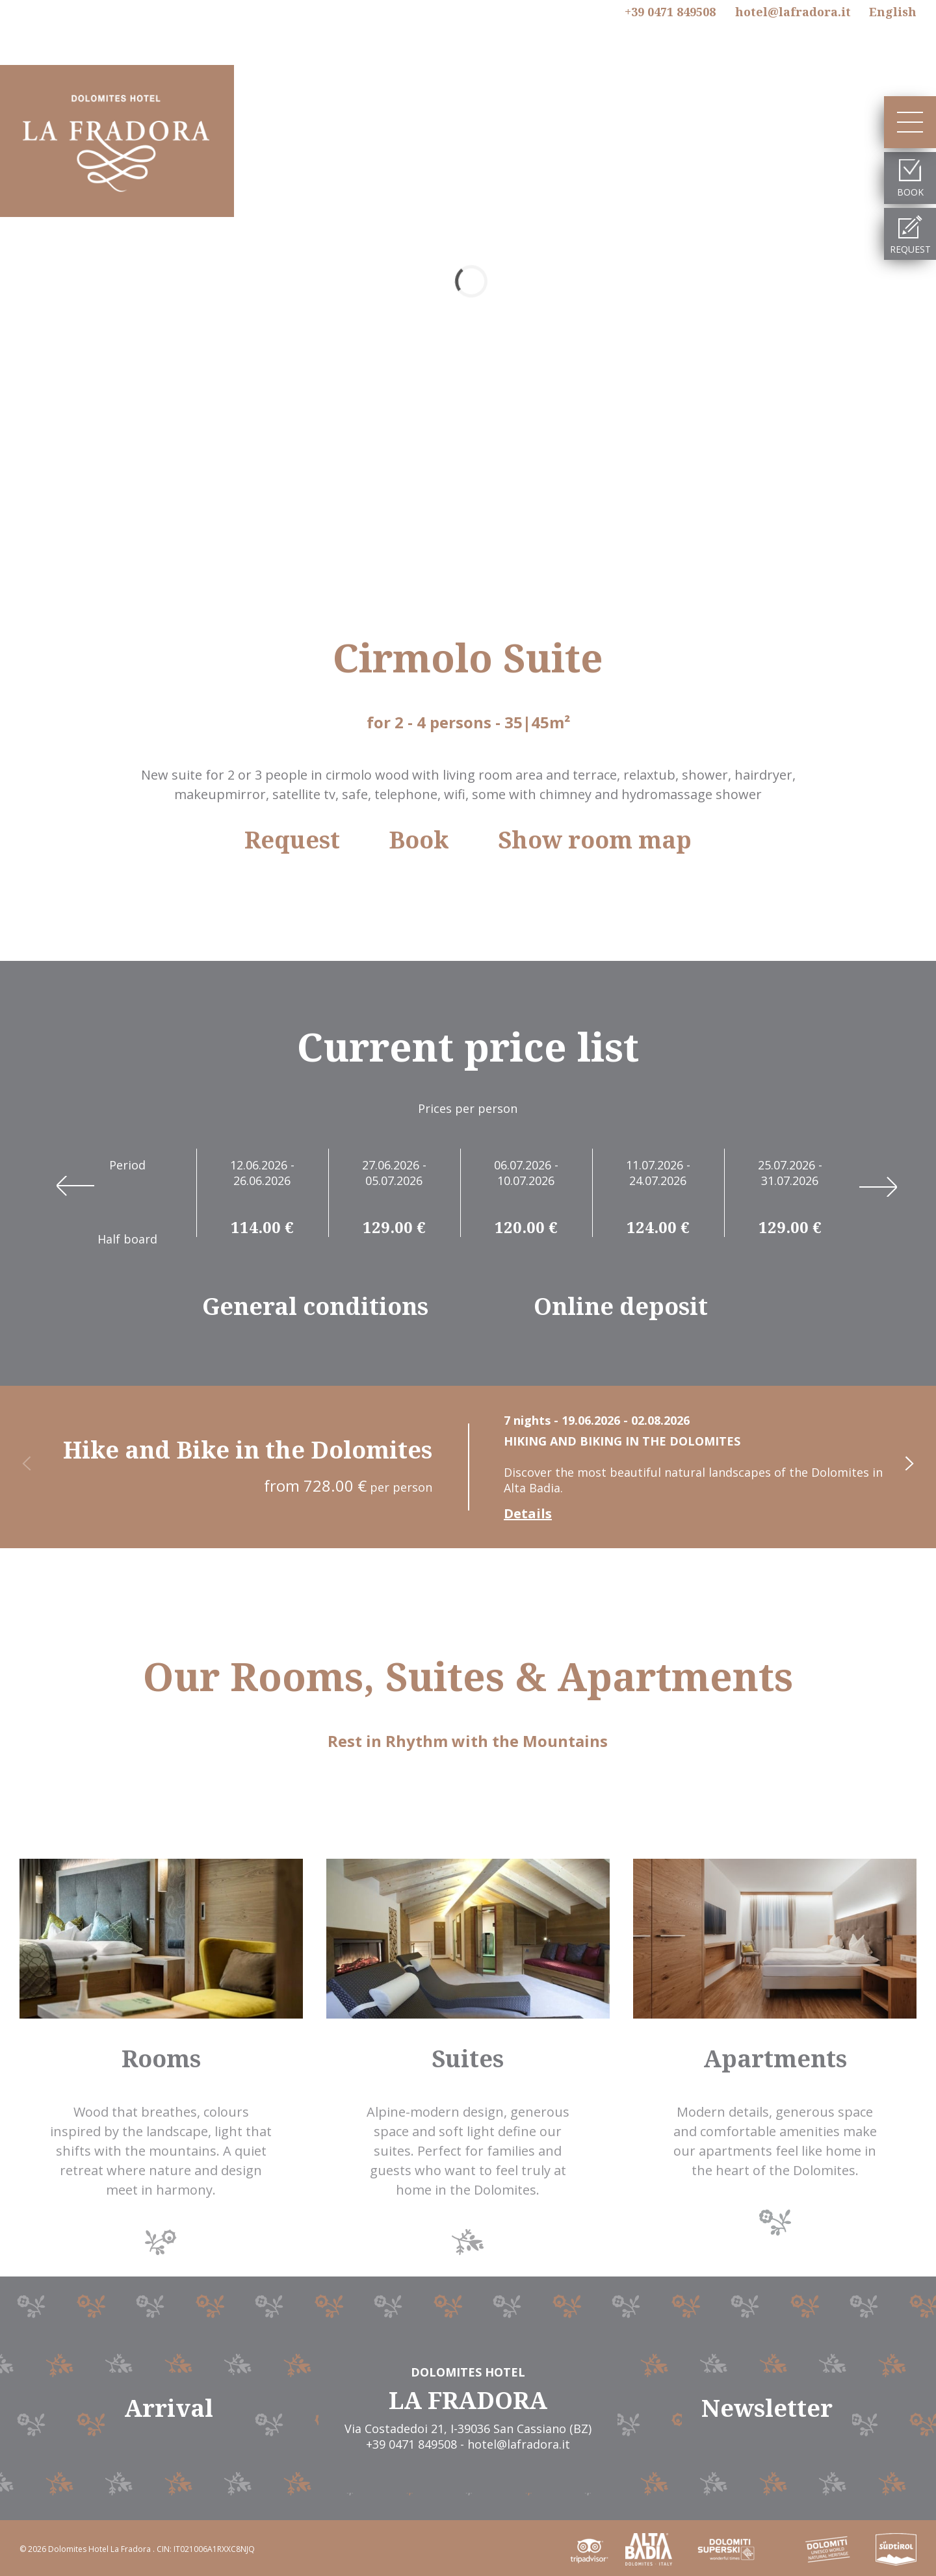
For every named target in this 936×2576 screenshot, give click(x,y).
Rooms (161, 2058)
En (892, 11)
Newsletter (767, 2408)
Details (528, 1514)
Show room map (595, 840)
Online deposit (621, 1306)
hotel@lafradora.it (793, 11)
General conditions (315, 1306)
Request (292, 840)
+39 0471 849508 (670, 11)
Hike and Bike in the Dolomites (247, 1450)
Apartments (775, 2058)
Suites (468, 2058)
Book (419, 840)
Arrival (168, 2408)
